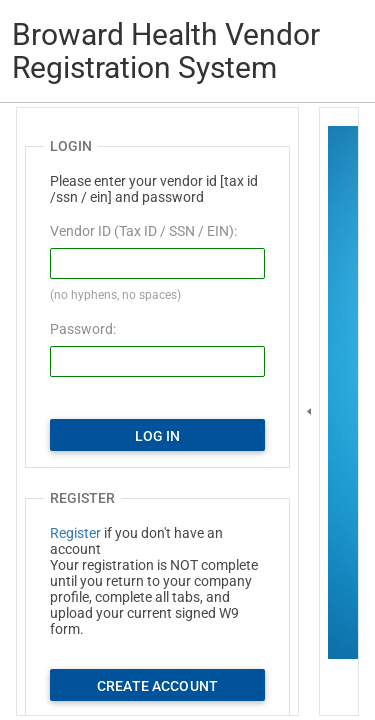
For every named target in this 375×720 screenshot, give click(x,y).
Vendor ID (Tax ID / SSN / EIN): (143, 231)
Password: (83, 329)
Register (75, 533)
